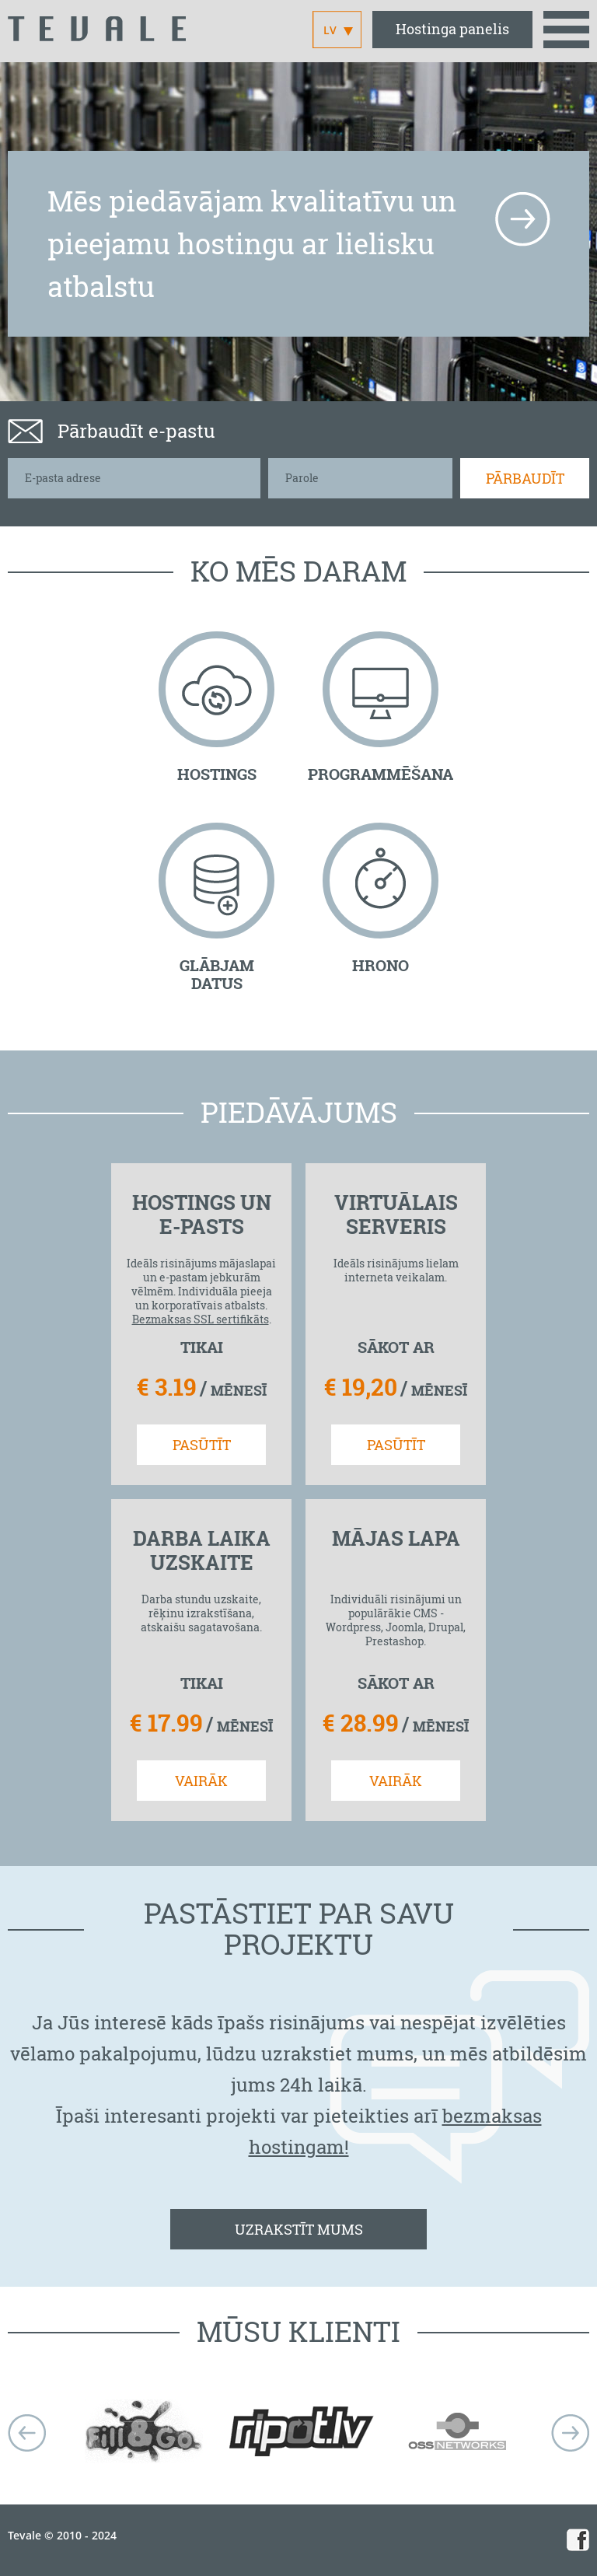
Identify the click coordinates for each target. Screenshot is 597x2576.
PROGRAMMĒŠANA (380, 774)
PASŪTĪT (202, 1444)
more (522, 219)
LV (330, 30)
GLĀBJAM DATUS (217, 974)
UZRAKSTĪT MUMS (299, 2229)
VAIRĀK (201, 1780)
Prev (27, 2433)
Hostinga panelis (452, 28)
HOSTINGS (217, 774)
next (570, 2433)
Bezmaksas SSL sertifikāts (200, 1319)
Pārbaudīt (525, 478)
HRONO (380, 965)
